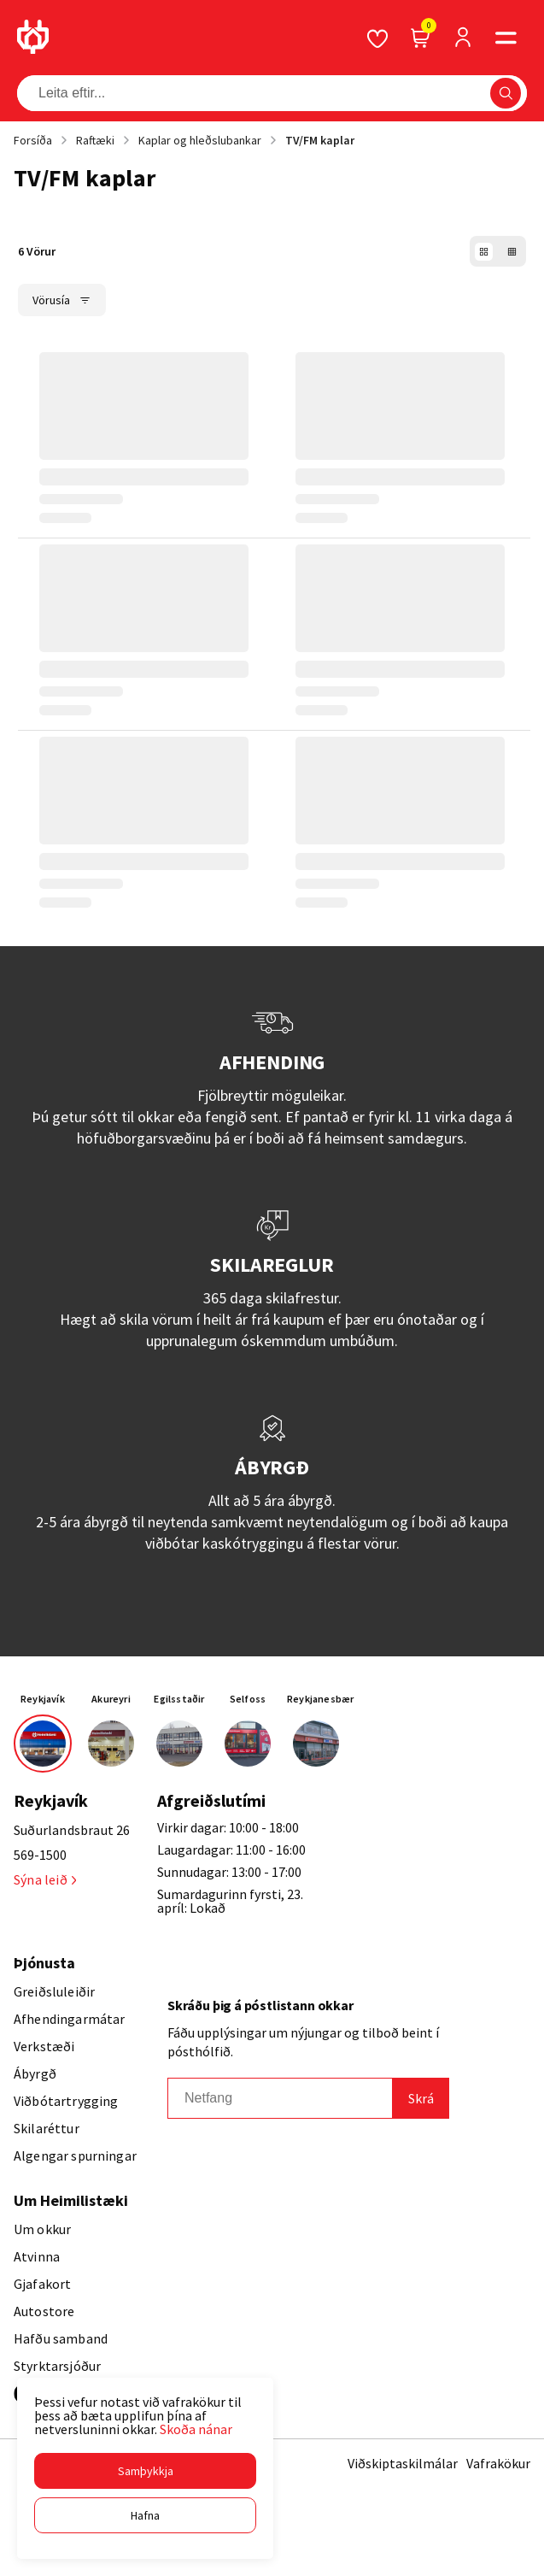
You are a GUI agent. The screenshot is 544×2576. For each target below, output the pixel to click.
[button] (145, 2471)
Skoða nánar (196, 2429)
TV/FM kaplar (319, 140)
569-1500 (40, 1854)
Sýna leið (45, 1879)
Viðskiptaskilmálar (403, 2463)
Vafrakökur (498, 2463)
